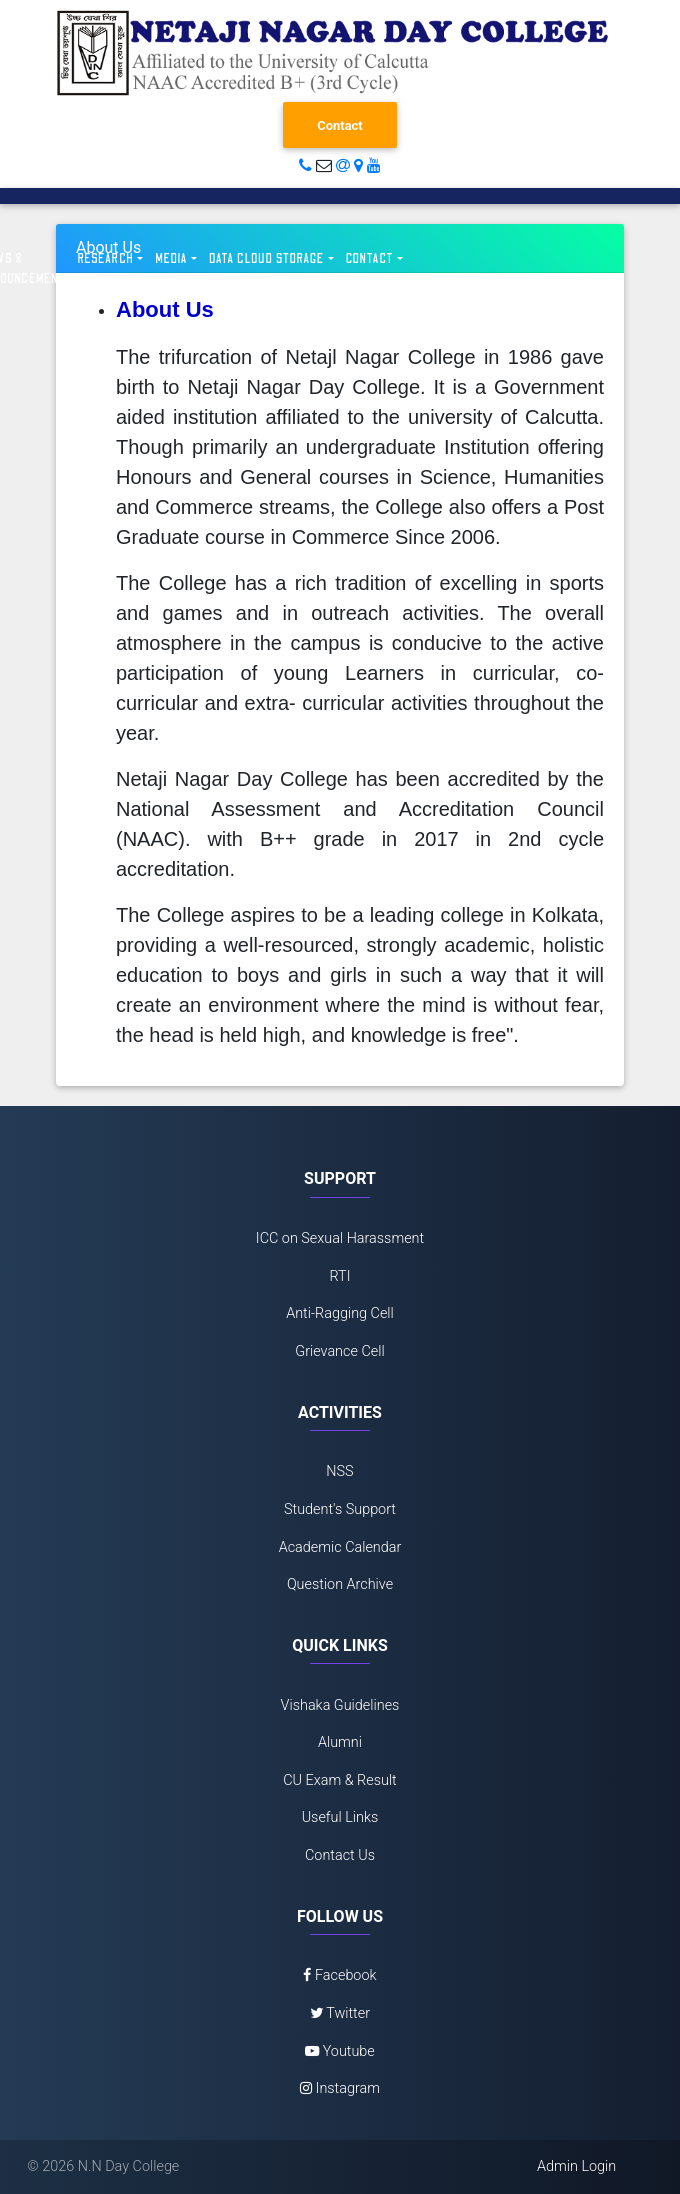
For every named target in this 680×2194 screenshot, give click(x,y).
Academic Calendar (340, 1547)
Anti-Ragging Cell (340, 1313)
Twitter (340, 2013)
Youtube (340, 2051)
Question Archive (340, 1584)
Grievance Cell (339, 1351)
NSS (339, 1471)
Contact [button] (370, 259)
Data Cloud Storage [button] (267, 259)
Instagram (340, 2088)
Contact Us (340, 1855)
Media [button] (171, 259)
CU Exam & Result (340, 1780)
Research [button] (105, 259)
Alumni (340, 1742)
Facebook (339, 1975)
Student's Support (340, 1509)
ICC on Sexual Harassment (340, 1238)
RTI (339, 1276)
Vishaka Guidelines (340, 1705)
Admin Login (576, 2166)
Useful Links (340, 1817)
